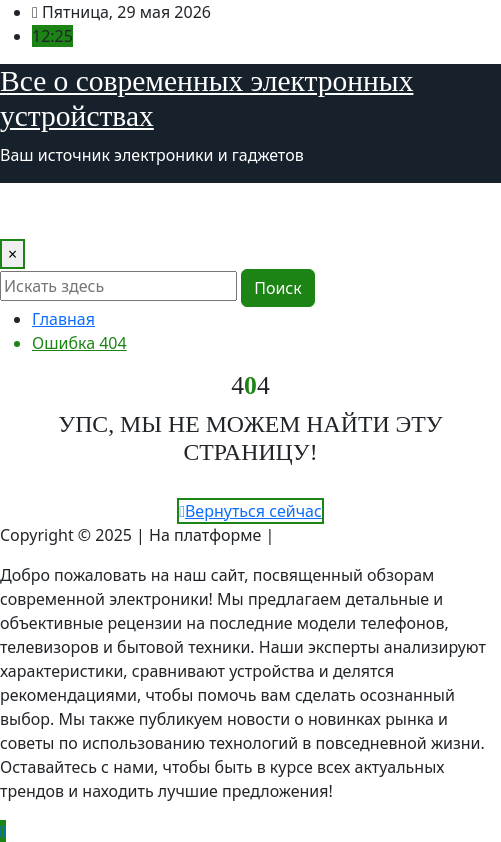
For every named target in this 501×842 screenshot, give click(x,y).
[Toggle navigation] (28, 211)
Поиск (278, 288)
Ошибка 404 (79, 343)
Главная (63, 319)
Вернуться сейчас (250, 511)
